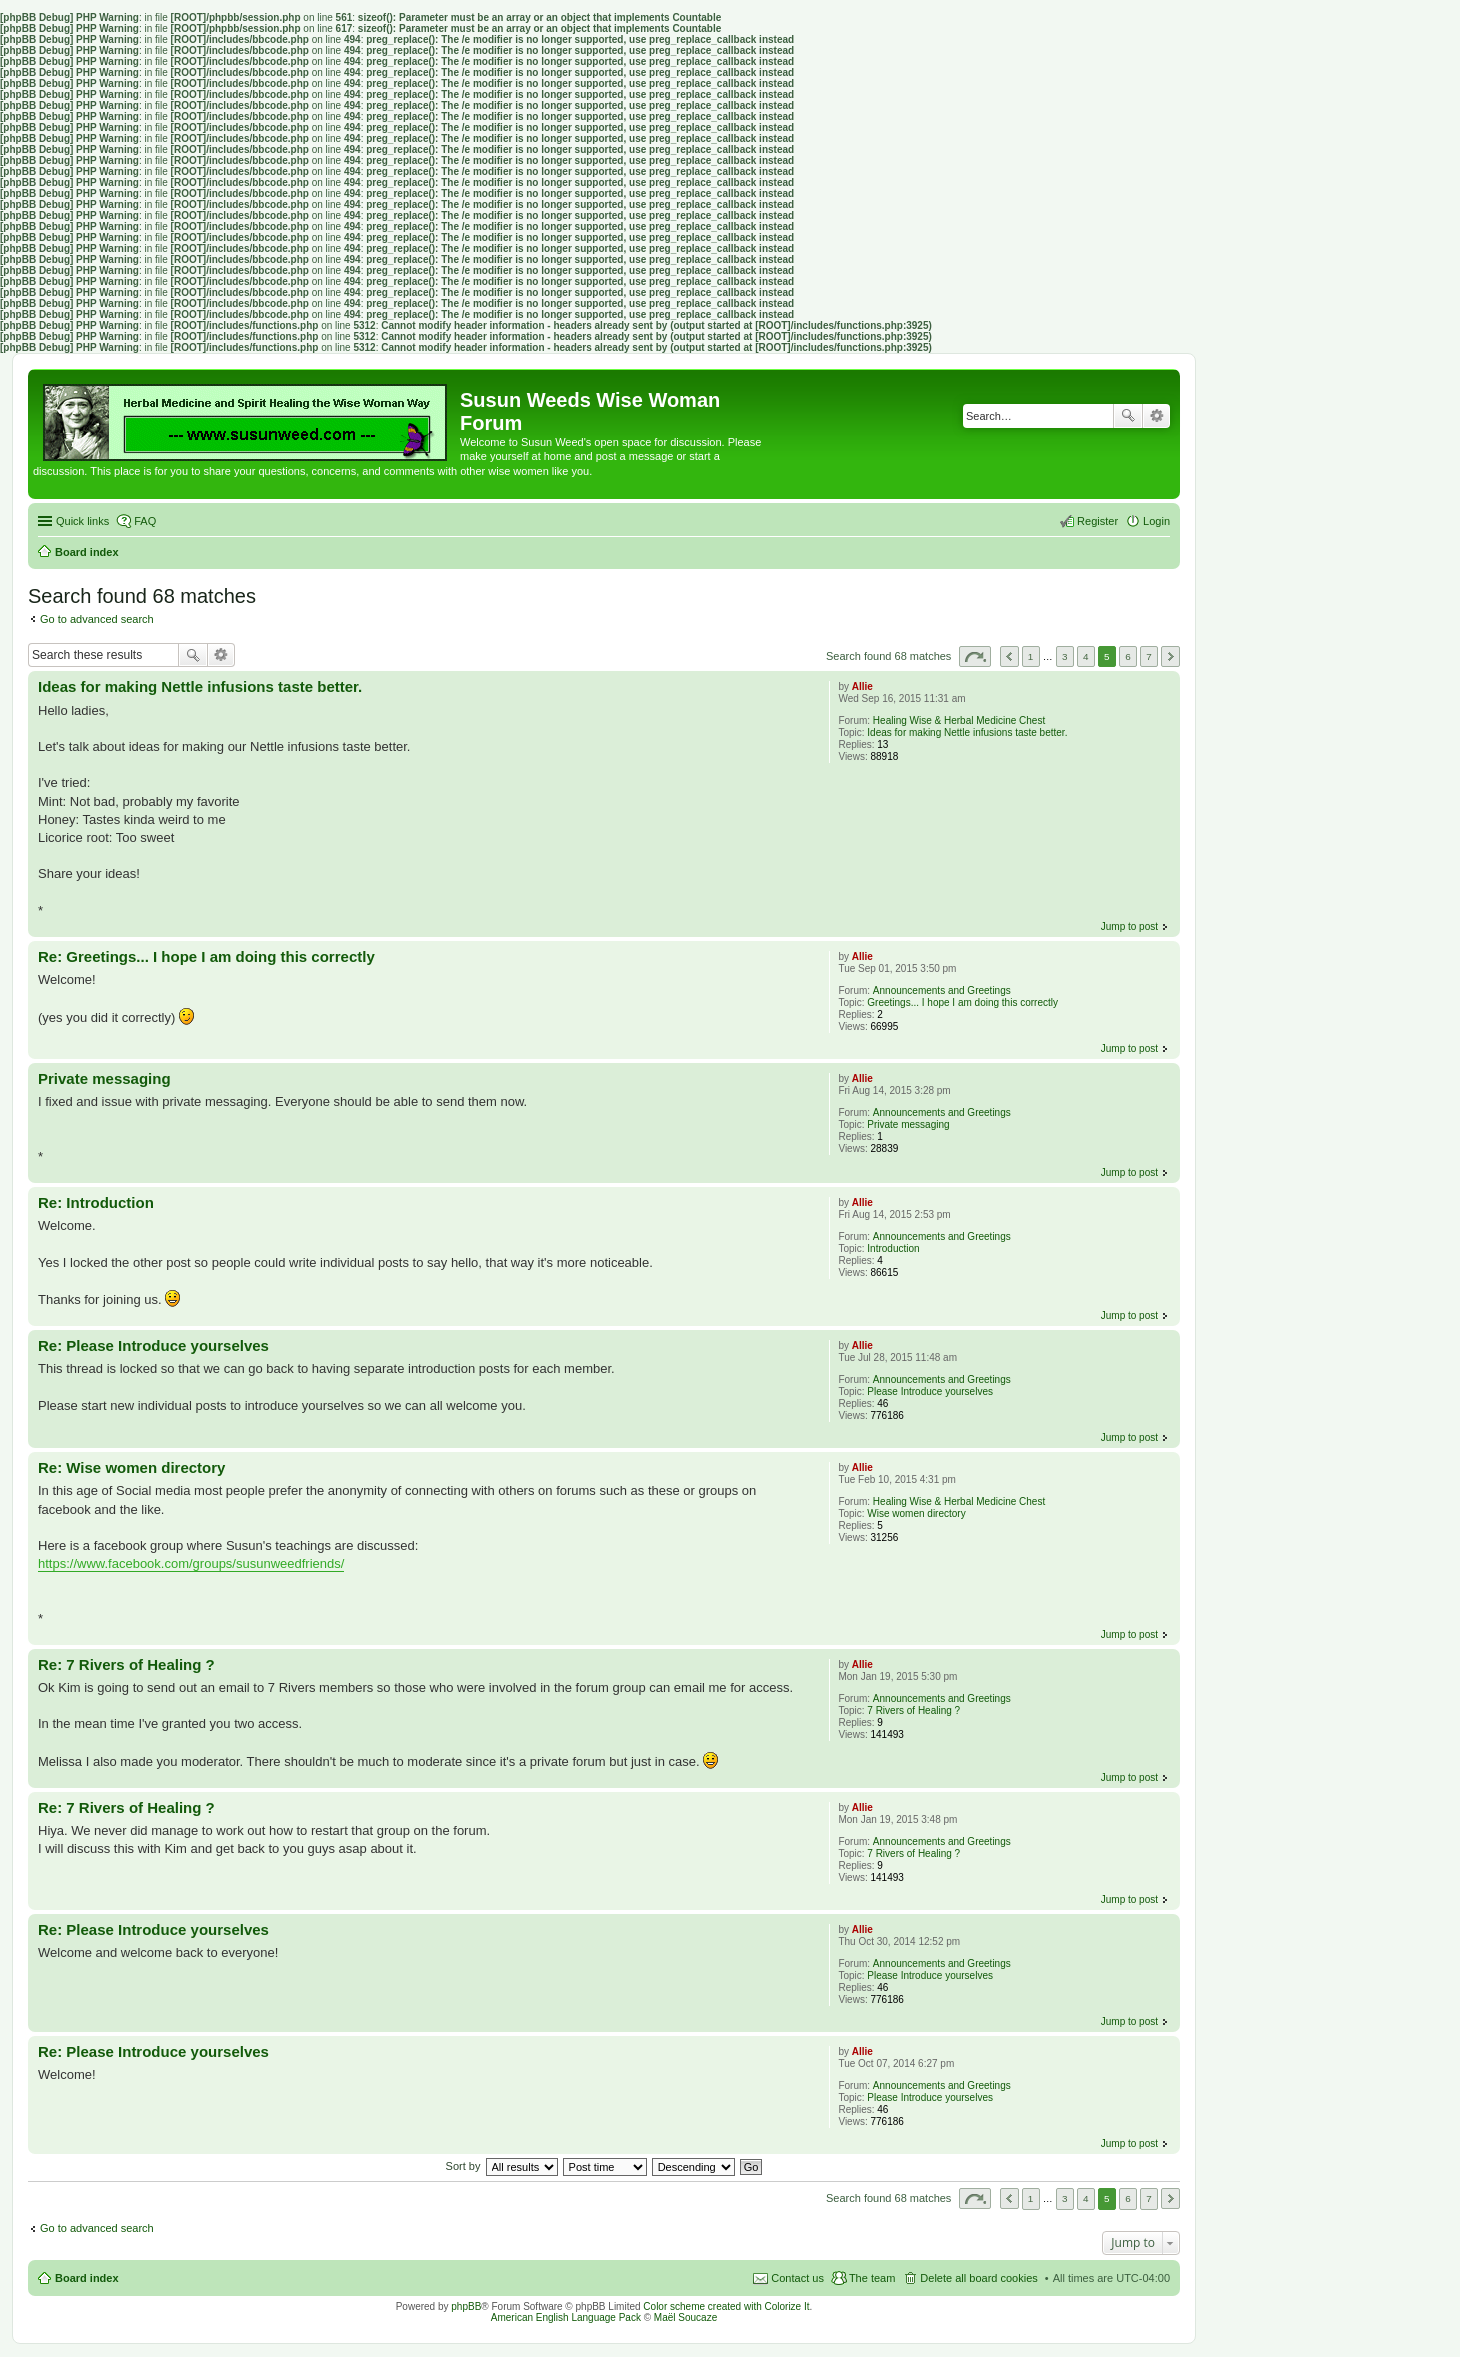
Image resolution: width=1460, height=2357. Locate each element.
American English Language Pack (566, 2317)
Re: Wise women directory (131, 1467)
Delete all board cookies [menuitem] (978, 2278)
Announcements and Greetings (942, 990)
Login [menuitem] (1156, 521)
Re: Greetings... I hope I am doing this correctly (206, 956)
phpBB (466, 2306)
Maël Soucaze (685, 2317)
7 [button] (1149, 656)
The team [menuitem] (872, 2278)
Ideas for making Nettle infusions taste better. (967, 732)
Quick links (82, 521)
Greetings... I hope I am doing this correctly (962, 1002)
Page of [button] (975, 656)
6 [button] (1128, 656)
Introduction (893, 1248)
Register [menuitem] (1097, 521)
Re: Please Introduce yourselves (153, 1345)
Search (1128, 416)
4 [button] (1086, 656)
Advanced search (1156, 416)
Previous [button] (1009, 656)
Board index (87, 2278)
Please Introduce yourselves (930, 1391)
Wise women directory (916, 1513)
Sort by (463, 2166)
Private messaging (908, 1124)
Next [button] (1170, 656)
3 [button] (1065, 656)
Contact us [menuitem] (797, 2278)
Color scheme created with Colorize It (726, 2306)
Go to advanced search (97, 619)
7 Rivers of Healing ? (913, 1710)
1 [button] (1031, 656)
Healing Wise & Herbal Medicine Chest (959, 720)
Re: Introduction (96, 1202)
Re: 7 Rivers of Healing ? (126, 1664)
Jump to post (1129, 926)
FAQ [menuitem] (145, 521)
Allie (862, 686)
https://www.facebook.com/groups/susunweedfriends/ (191, 1563)
